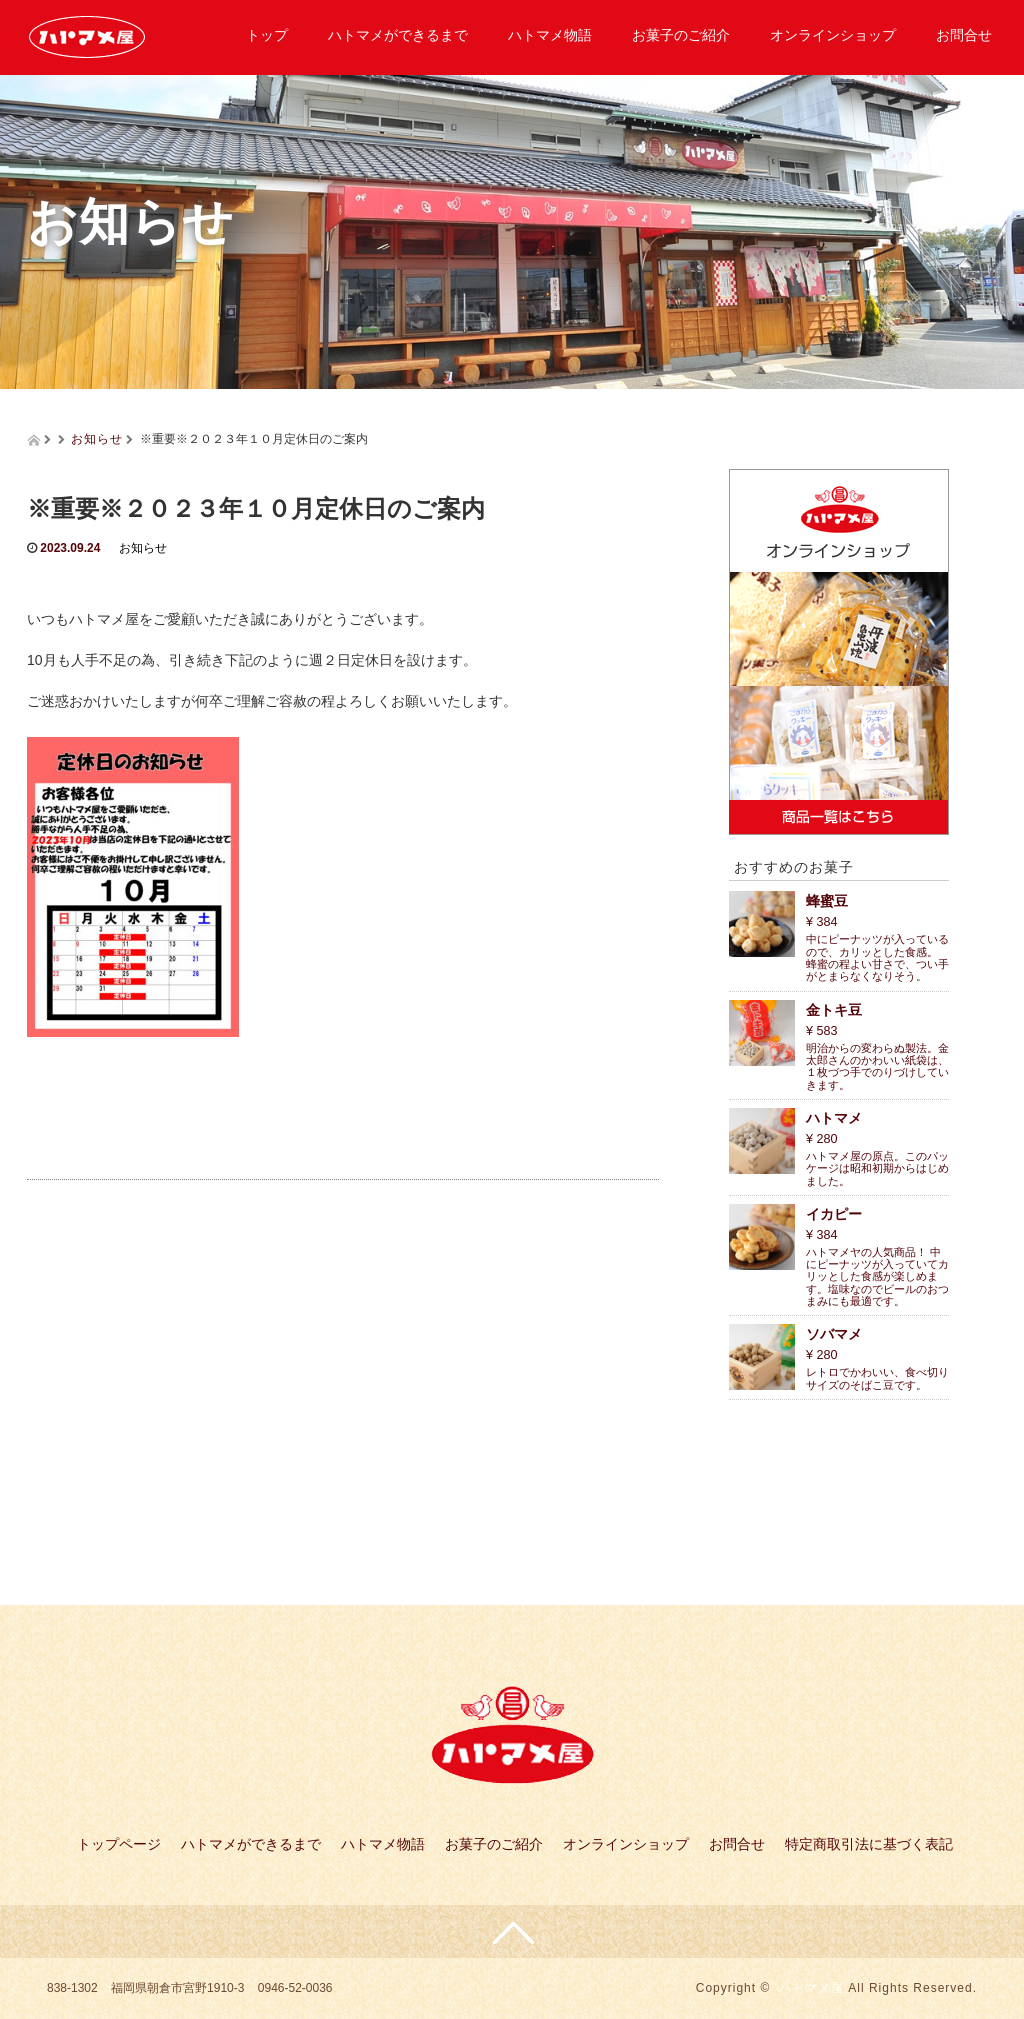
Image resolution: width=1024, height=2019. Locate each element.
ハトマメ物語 (550, 35)
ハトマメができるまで (398, 35)
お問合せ (964, 35)
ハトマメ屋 (811, 1988)
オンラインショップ (833, 35)
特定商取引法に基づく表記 (869, 1844)
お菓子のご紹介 (681, 35)
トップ (267, 35)
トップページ (119, 1844)
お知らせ (97, 439)
